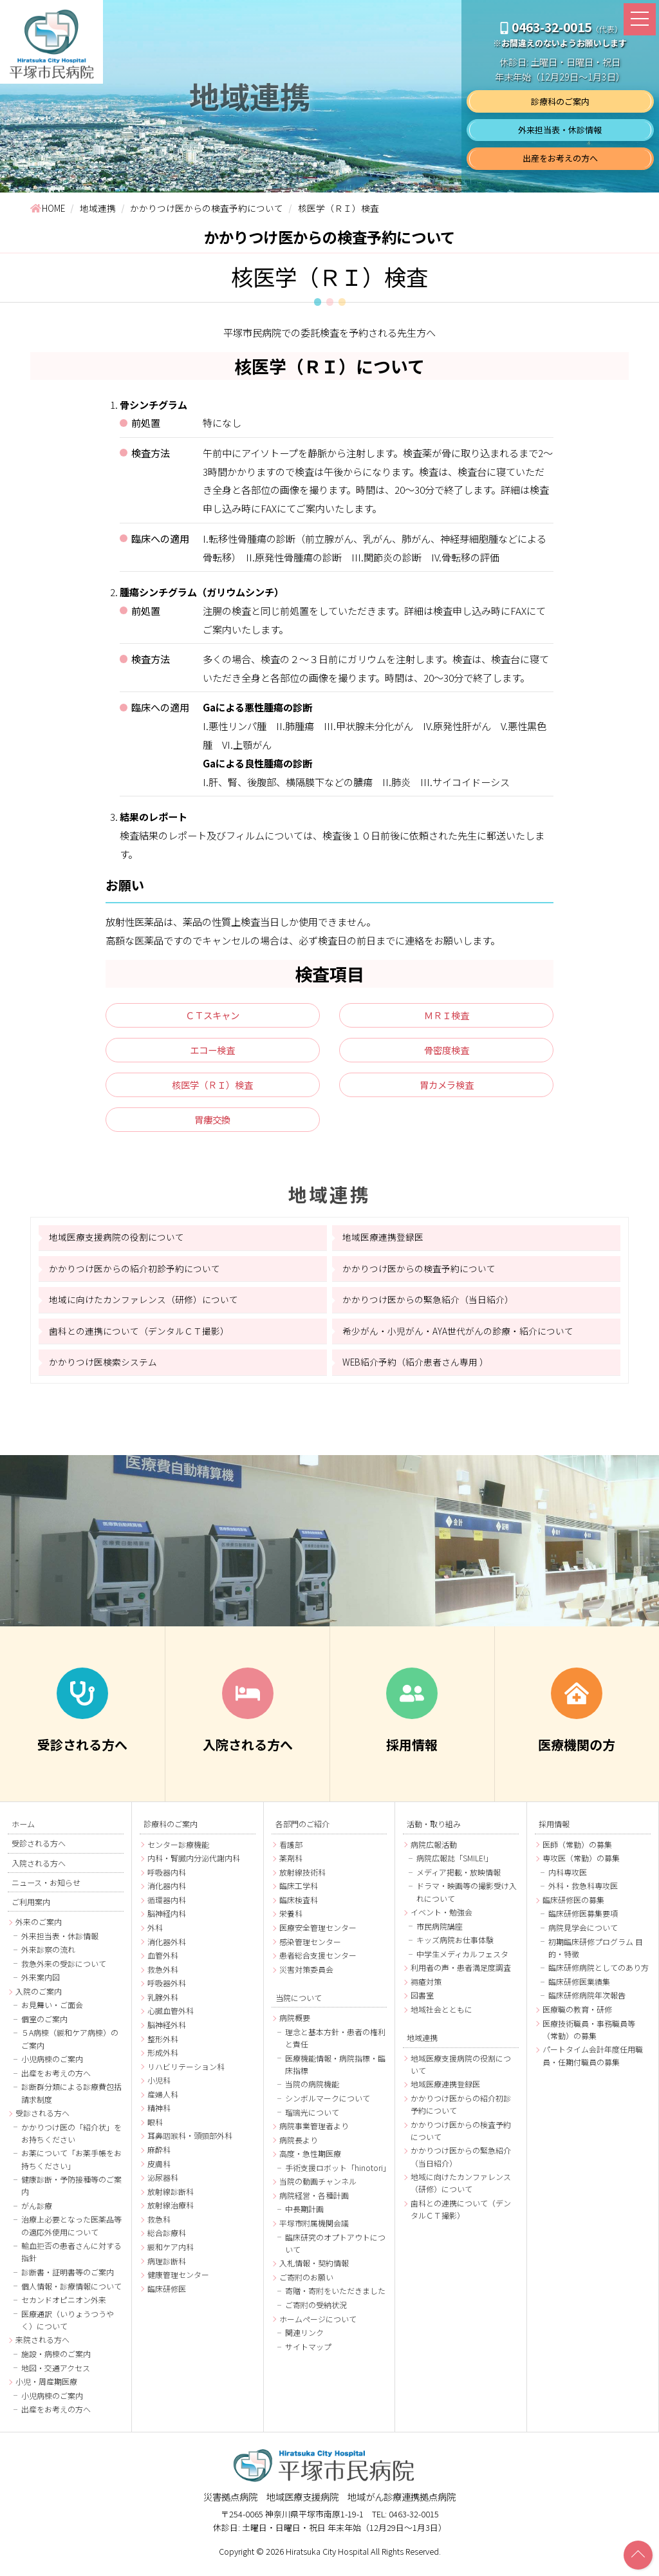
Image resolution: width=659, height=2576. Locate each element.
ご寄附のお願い (306, 2283)
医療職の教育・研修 (577, 2016)
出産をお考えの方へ (560, 158)
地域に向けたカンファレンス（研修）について (143, 1305)
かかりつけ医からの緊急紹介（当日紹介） (428, 1305)
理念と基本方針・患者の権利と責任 (335, 2044)
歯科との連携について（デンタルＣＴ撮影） (139, 1337)
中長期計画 (304, 2215)
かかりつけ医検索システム (103, 1368)
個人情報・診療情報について (71, 2292)
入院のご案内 (38, 1998)
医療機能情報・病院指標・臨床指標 (335, 2070)
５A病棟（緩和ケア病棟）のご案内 (69, 2045)
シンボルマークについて (327, 2105)
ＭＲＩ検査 (446, 1017)
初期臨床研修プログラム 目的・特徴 (595, 1954)
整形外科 (162, 2045)
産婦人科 (162, 2100)
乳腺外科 (162, 2003)
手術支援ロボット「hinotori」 (336, 2173)
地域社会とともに (441, 2016)
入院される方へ (39, 1869)
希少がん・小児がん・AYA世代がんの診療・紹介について (457, 1337)
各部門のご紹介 (302, 1830)
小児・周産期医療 (46, 2388)
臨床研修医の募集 (573, 1906)
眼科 (155, 2128)
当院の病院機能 (312, 2090)
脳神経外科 (166, 2031)
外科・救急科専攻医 (583, 1892)
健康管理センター (178, 2281)
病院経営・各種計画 (314, 2201)
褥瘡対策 (426, 1987)
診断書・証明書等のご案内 (67, 2278)
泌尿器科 (162, 2184)
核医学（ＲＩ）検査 (212, 1089)
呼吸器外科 (166, 1989)
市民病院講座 (439, 1932)
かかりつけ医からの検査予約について (419, 1274)
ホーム (23, 1830)
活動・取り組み (434, 1830)
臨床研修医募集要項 (583, 1920)
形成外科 (162, 2059)
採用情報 (554, 1830)
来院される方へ (42, 2346)
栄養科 (290, 1920)
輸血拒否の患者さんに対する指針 (71, 2258)
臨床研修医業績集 (579, 1987)
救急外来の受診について (63, 1969)
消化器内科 (166, 1892)
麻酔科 (159, 2156)
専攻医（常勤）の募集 (581, 1864)
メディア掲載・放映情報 (458, 1878)
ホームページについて (318, 2325)
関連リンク (304, 2339)
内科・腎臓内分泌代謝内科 (193, 1864)
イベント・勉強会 (441, 1918)
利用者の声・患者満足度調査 (461, 1974)
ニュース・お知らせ (46, 1888)
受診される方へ (39, 1850)
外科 (155, 1934)
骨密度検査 (446, 1053)
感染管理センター (310, 1947)
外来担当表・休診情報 (560, 130)
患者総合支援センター (318, 1962)
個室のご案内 (44, 2025)
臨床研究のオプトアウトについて (335, 2249)
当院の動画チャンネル (318, 2188)
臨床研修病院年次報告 (587, 2002)
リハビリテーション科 (186, 2072)
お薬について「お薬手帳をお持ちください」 (71, 2165)
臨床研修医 (166, 2294)
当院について (298, 2004)
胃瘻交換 (212, 1125)
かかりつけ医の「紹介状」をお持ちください (71, 2139)
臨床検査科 (298, 1906)
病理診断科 (166, 2267)
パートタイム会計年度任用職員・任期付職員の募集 (593, 2062)
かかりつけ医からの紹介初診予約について (134, 1274)
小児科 (159, 2087)
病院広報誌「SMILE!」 (454, 1864)
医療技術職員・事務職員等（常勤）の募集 (589, 2035)
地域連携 (329, 1200)
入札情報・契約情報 (314, 2269)
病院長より (298, 2146)
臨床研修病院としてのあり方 (598, 1974)
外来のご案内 (38, 1928)
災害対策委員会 (306, 1975)
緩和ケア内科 (170, 2253)
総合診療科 (166, 2239)
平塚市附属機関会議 (314, 2229)
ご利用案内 (31, 1907)
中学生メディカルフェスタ (462, 1960)
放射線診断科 (170, 2197)
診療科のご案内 (560, 101)
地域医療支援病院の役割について (116, 1243)
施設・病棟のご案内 (56, 2360)
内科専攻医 (567, 1878)
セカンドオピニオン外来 (63, 2306)
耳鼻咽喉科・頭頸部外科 (189, 2142)
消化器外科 (166, 1947)
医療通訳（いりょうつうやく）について (67, 2326)
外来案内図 (40, 1984)
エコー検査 (213, 1053)
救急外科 (162, 1975)
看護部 (290, 1850)
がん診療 (36, 2212)
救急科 (159, 2225)
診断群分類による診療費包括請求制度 (71, 2099)
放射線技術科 (302, 1878)
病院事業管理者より (314, 2132)
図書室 (422, 2002)
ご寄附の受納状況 (316, 2311)
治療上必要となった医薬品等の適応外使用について (71, 2232)
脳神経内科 (166, 1920)
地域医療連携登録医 (382, 1243)
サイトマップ (308, 2352)
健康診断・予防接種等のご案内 (71, 2192)
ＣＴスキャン (212, 1017)
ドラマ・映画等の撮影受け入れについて (466, 1898)
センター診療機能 (178, 1850)
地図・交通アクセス (55, 2374)
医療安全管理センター (318, 1934)
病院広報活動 (434, 1850)
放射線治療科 (170, 2211)
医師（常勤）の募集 (577, 1850)
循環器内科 (166, 1906)
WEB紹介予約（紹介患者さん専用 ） (415, 1368)
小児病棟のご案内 (52, 2065)
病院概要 (294, 2024)
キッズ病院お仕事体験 (455, 1946)
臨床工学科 (298, 1892)
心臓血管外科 (170, 2017)
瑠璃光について (312, 2118)
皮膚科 (159, 2170)
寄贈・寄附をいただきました (335, 2297)
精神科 (159, 2114)
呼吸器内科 (166, 1878)
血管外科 (162, 1962)
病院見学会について (583, 1934)
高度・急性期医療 (310, 2160)
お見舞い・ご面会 (52, 2011)
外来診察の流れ (48, 1956)
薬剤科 (290, 1864)
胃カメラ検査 (447, 1089)
